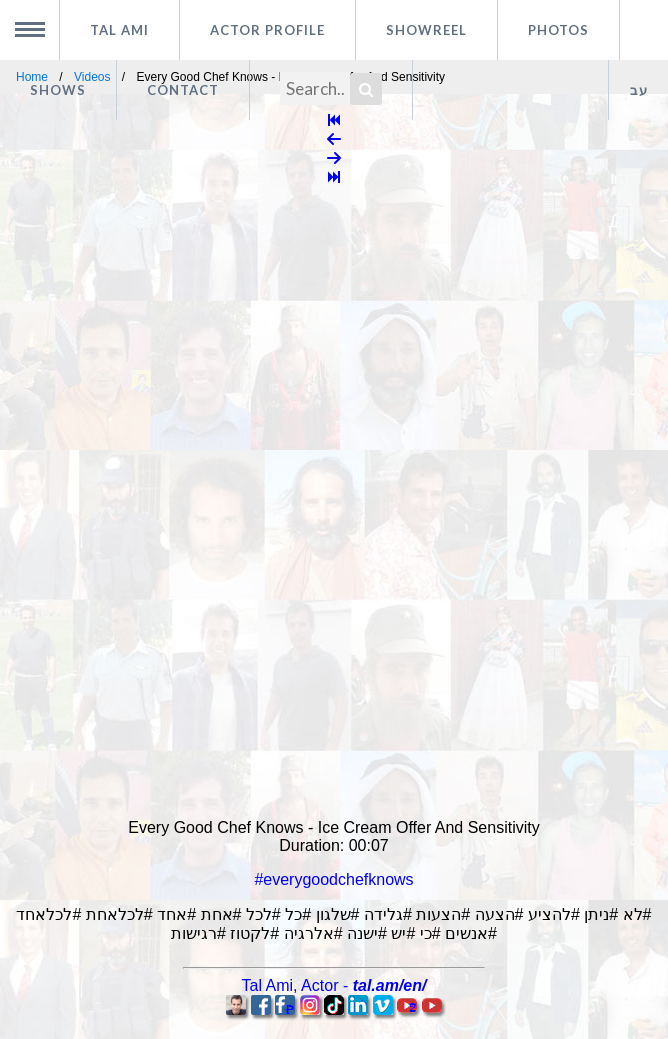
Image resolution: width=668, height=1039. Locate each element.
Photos (558, 30)
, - (334, 985)
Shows (58, 90)
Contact (183, 90)
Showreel (426, 30)
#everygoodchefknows (333, 879)
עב (639, 90)
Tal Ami (119, 30)
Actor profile (267, 30)
